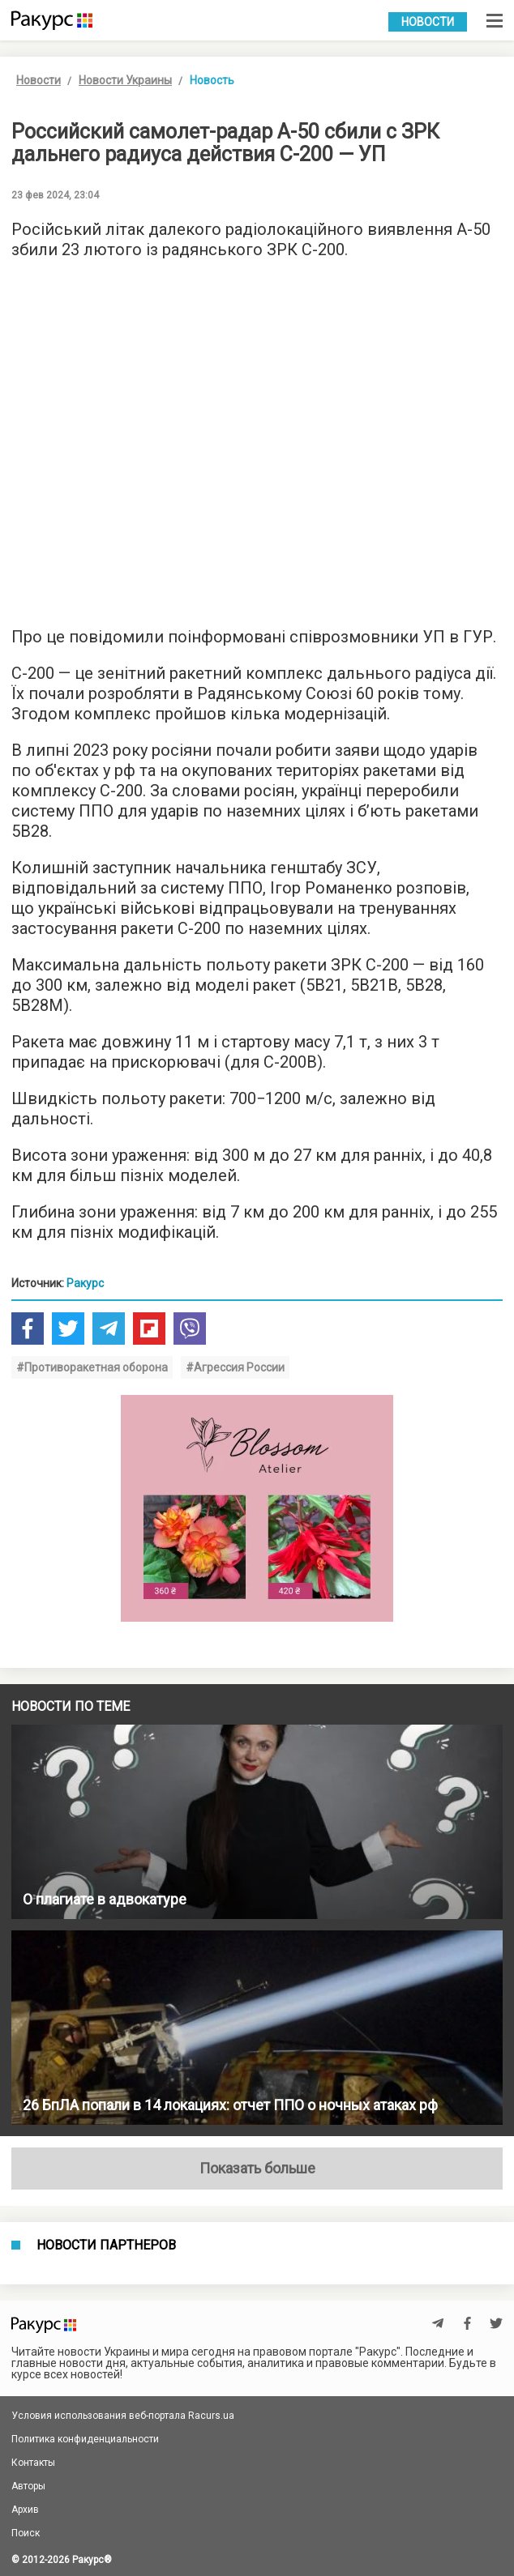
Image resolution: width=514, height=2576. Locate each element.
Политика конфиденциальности (85, 2439)
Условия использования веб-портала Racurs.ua (122, 2415)
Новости (427, 21)
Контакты (33, 2462)
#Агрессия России (235, 1367)
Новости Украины (125, 80)
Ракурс (85, 1283)
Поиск (25, 2533)
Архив (25, 2509)
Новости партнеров (106, 2245)
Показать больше (257, 2168)
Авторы (28, 2486)
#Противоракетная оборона (92, 1367)
